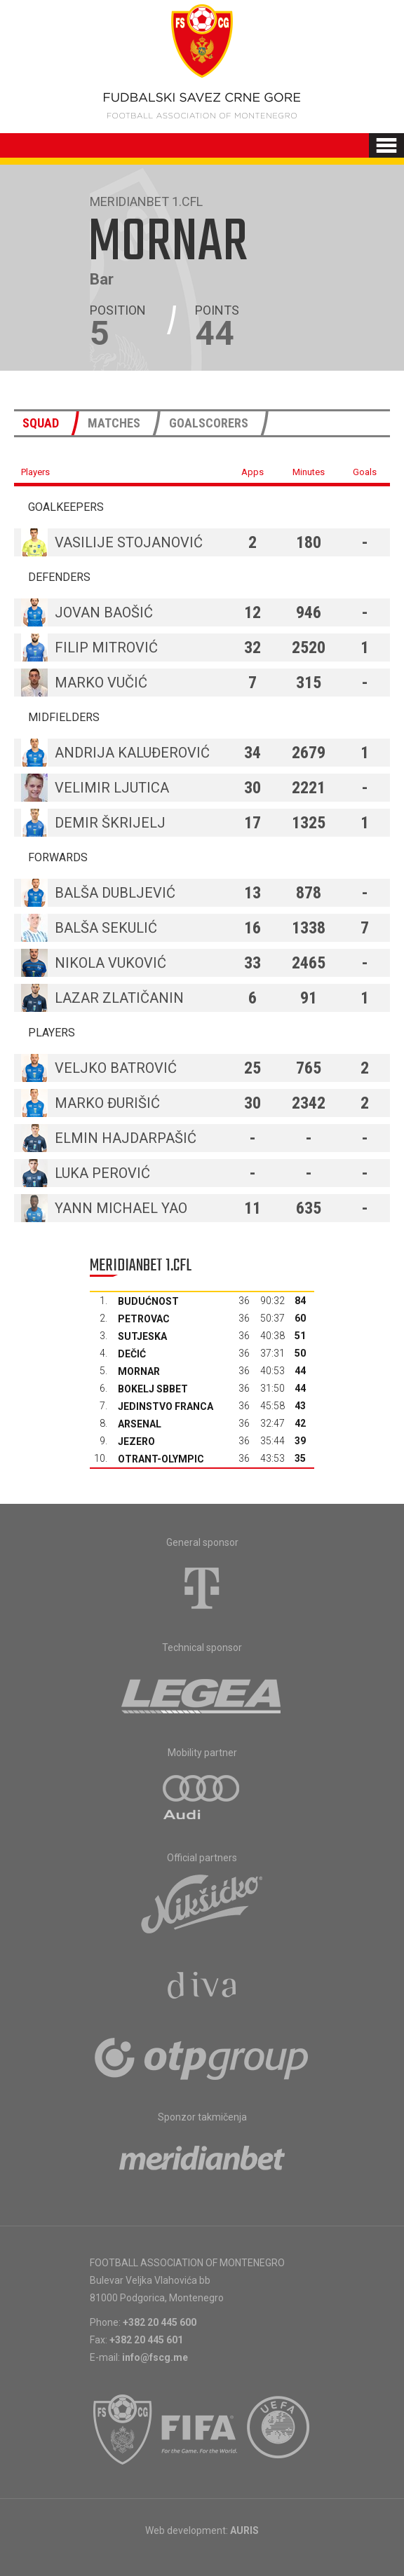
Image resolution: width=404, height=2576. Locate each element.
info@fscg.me (155, 2357)
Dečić (132, 1353)
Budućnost (148, 1301)
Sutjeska (142, 1336)
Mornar (139, 1371)
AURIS (244, 2530)
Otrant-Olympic (161, 1459)
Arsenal (139, 1424)
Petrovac (144, 1318)
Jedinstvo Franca (165, 1406)
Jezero (136, 1441)
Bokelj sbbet (153, 1389)
